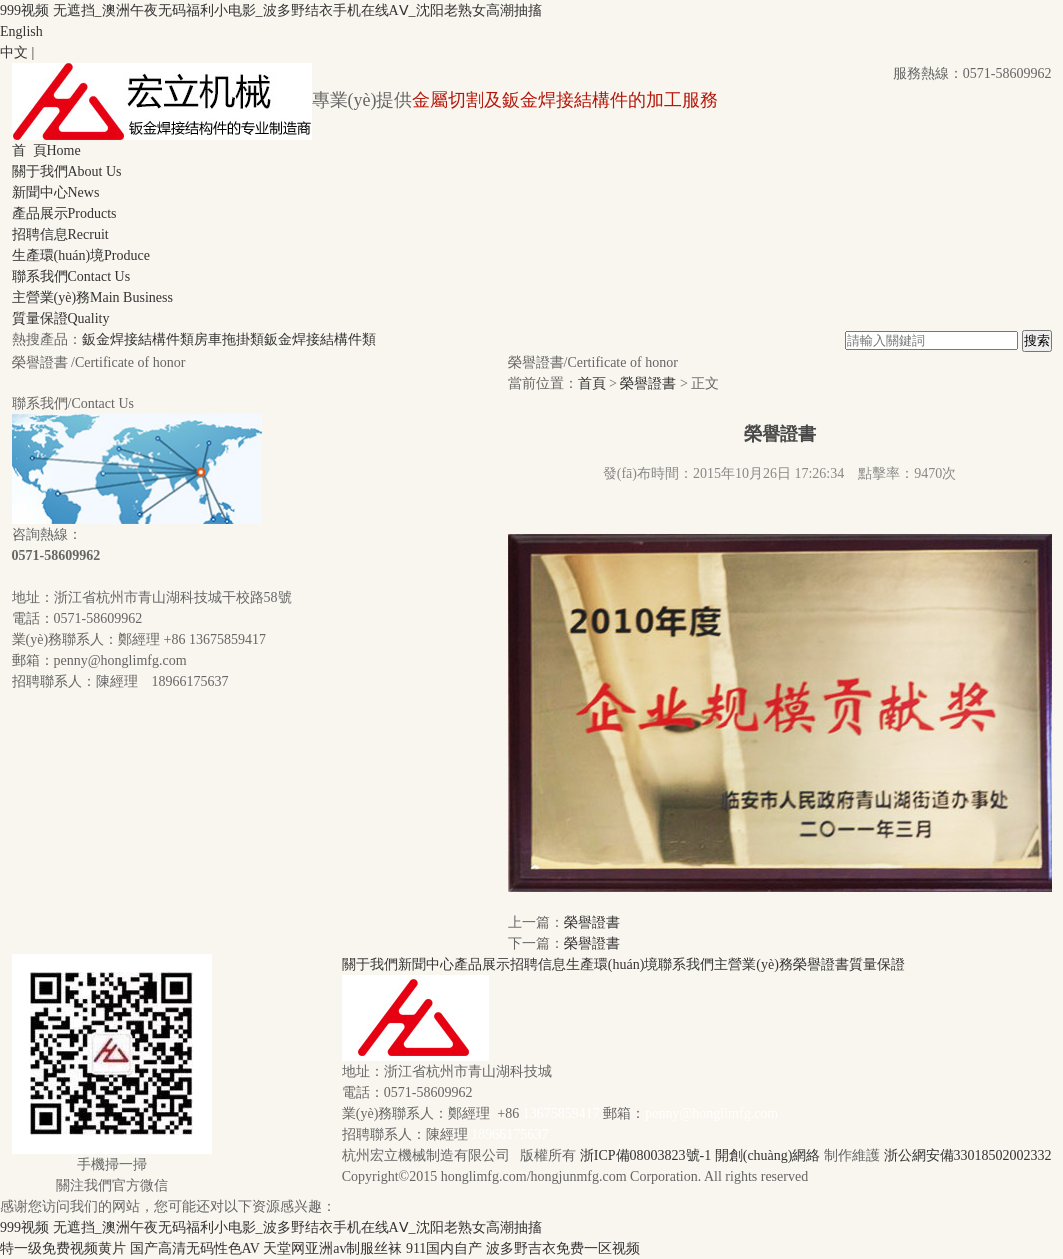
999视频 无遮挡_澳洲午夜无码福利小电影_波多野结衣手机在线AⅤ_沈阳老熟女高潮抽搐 (271, 10)
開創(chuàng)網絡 (768, 1155)
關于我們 (67, 171)
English (21, 31)
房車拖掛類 (229, 339)
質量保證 (61, 318)
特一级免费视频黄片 (63, 1248)
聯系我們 (71, 276)
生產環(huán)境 (81, 255)
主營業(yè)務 (92, 297)
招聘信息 (60, 234)
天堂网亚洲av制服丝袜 (332, 1248)
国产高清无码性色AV (195, 1248)
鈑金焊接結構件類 (138, 339)
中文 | (17, 52)
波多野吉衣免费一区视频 (563, 1248)
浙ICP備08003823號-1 (645, 1155)
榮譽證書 (648, 383)
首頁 (592, 383)
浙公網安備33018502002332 (968, 1155)
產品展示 (64, 213)
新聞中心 (56, 192)
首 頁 (46, 150)
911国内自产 (444, 1248)
